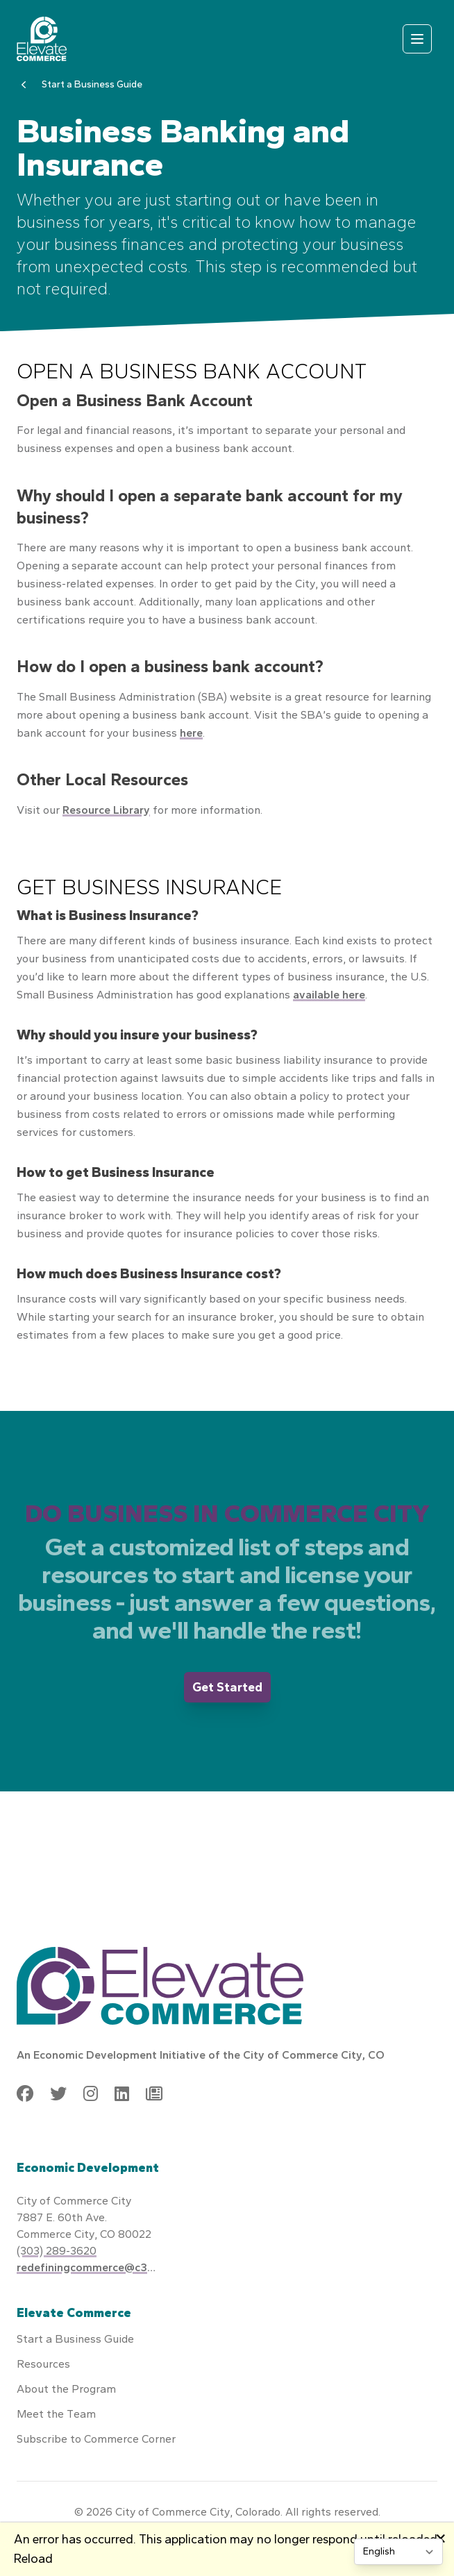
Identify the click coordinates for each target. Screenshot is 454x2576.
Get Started (227, 1687)
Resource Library (106, 810)
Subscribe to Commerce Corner (96, 2438)
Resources (43, 2363)
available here (329, 994)
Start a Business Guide (92, 84)
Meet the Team (56, 2413)
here (191, 732)
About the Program (66, 2388)
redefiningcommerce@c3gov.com (86, 2267)
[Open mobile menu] (417, 38)
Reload (33, 2558)
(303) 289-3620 (56, 2250)
